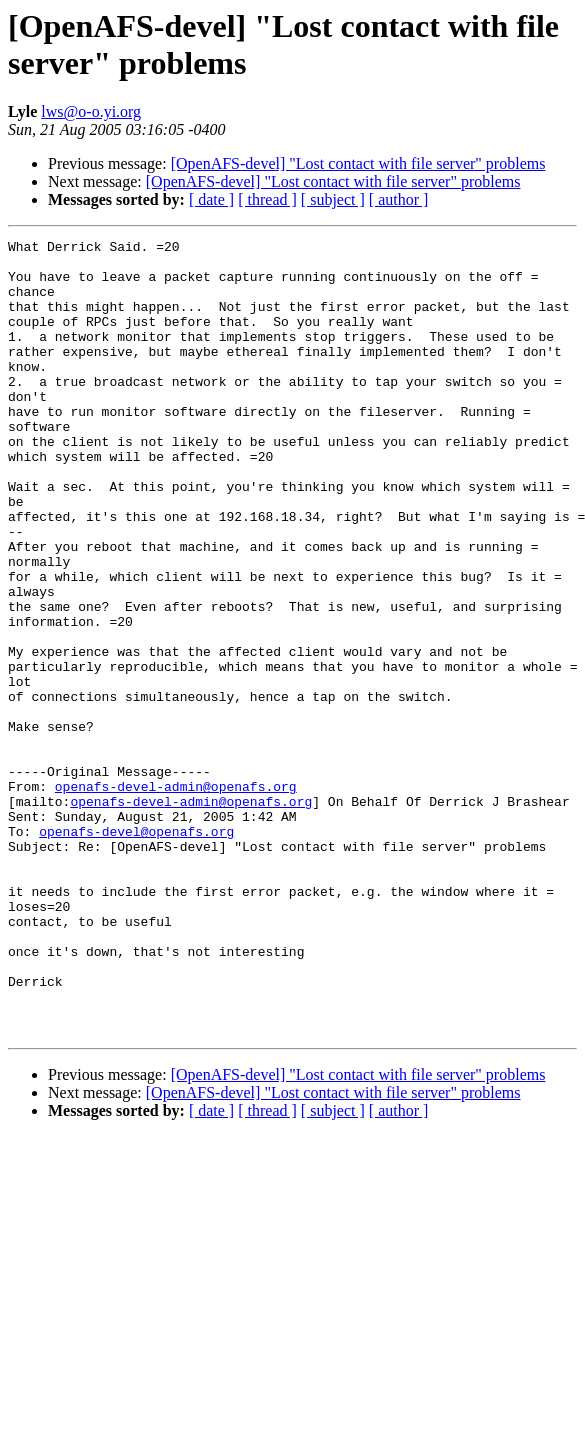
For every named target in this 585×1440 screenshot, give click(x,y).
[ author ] (399, 199)
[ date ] (211, 199)
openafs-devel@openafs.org (136, 951)
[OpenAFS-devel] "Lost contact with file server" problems (358, 163)
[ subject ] (333, 199)
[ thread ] (267, 199)
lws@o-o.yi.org (91, 111)
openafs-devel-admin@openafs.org (176, 897)
